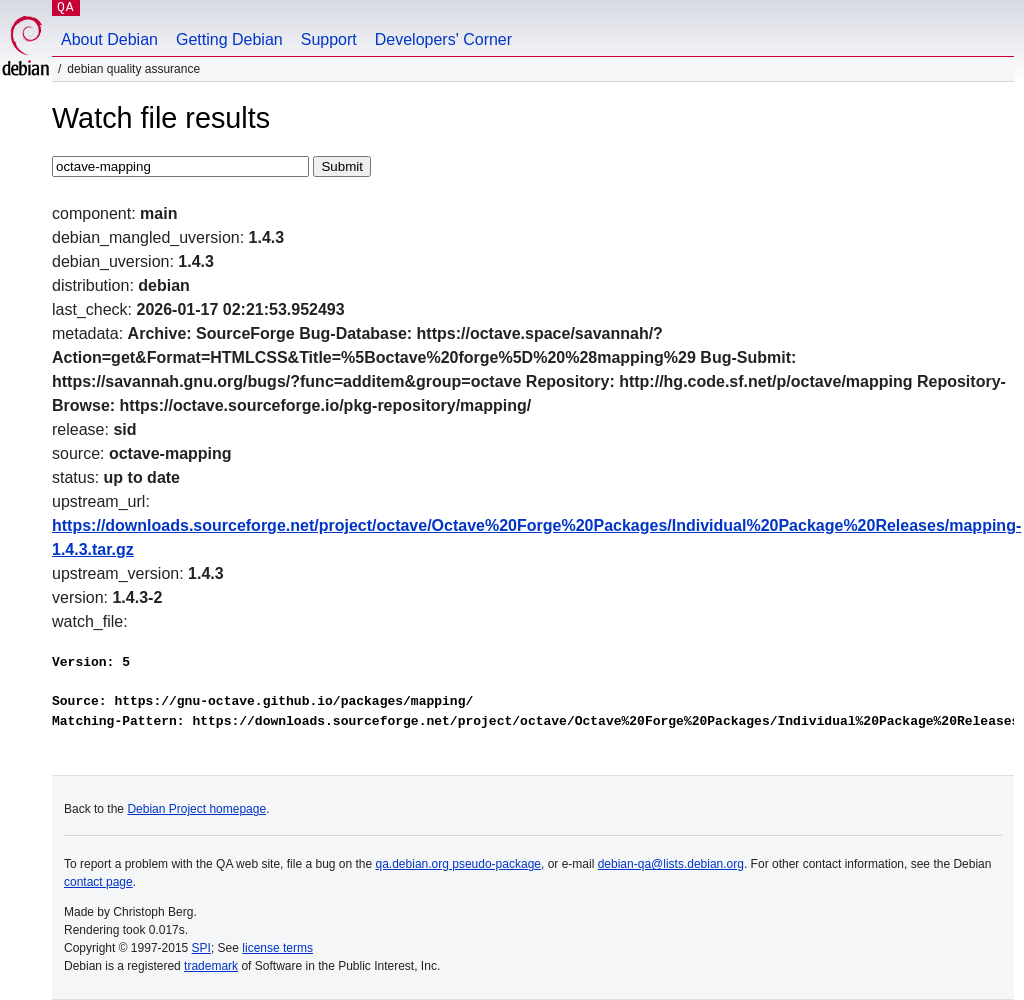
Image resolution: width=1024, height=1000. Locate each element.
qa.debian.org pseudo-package (458, 864)
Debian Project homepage (196, 809)
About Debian (109, 39)
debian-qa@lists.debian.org (671, 864)
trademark (211, 966)
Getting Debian (229, 39)
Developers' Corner (443, 39)
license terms (277, 948)
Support (329, 39)
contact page (98, 882)
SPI (201, 948)
